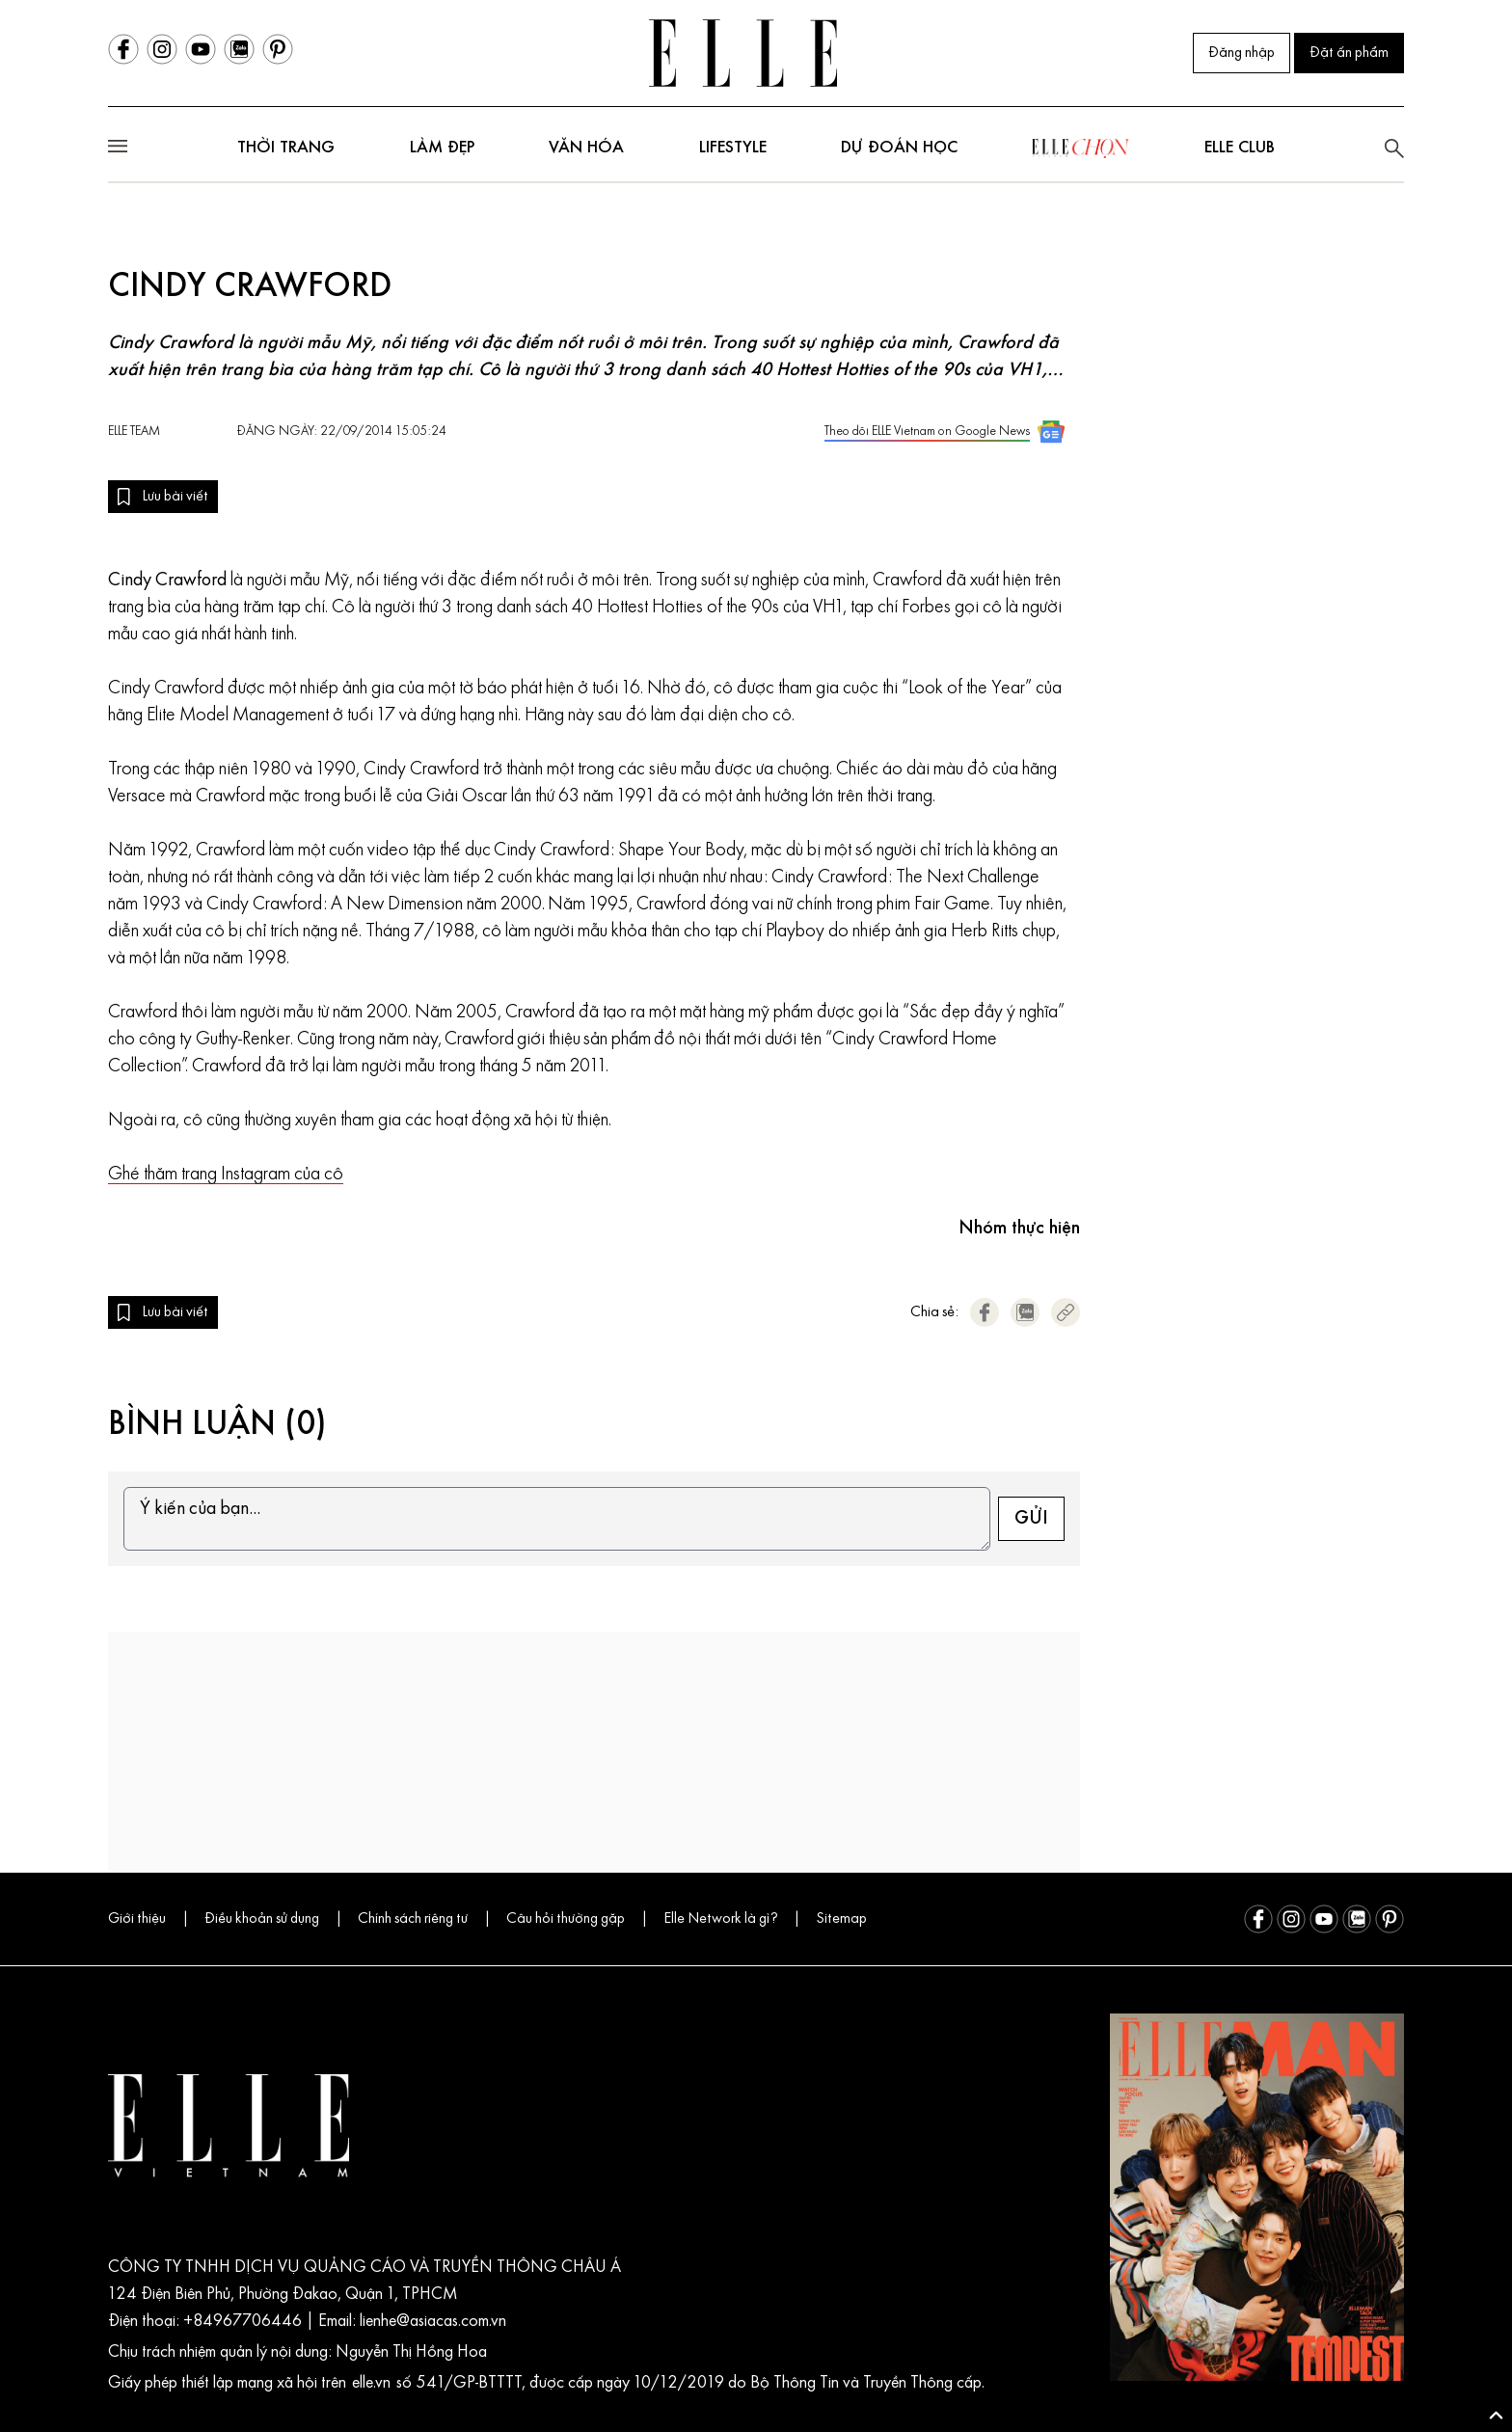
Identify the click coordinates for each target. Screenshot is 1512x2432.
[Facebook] (123, 49)
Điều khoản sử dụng (261, 1919)
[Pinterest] (277, 49)
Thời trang (286, 148)
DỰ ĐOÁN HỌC (899, 148)
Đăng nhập (1241, 53)
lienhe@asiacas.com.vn (431, 2321)
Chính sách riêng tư (413, 1919)
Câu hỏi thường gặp (565, 1919)
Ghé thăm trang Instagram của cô (225, 1174)
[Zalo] (239, 49)
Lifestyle (733, 148)
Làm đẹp (442, 148)
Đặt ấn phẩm (1349, 53)
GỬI (1031, 1518)
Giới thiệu (137, 1919)
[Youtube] (200, 49)
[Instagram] (162, 49)
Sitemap (841, 1919)
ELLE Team (134, 431)
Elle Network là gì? (720, 1919)
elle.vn (374, 2383)
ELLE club (1239, 148)
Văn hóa (586, 148)
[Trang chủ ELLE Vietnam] (743, 53)
